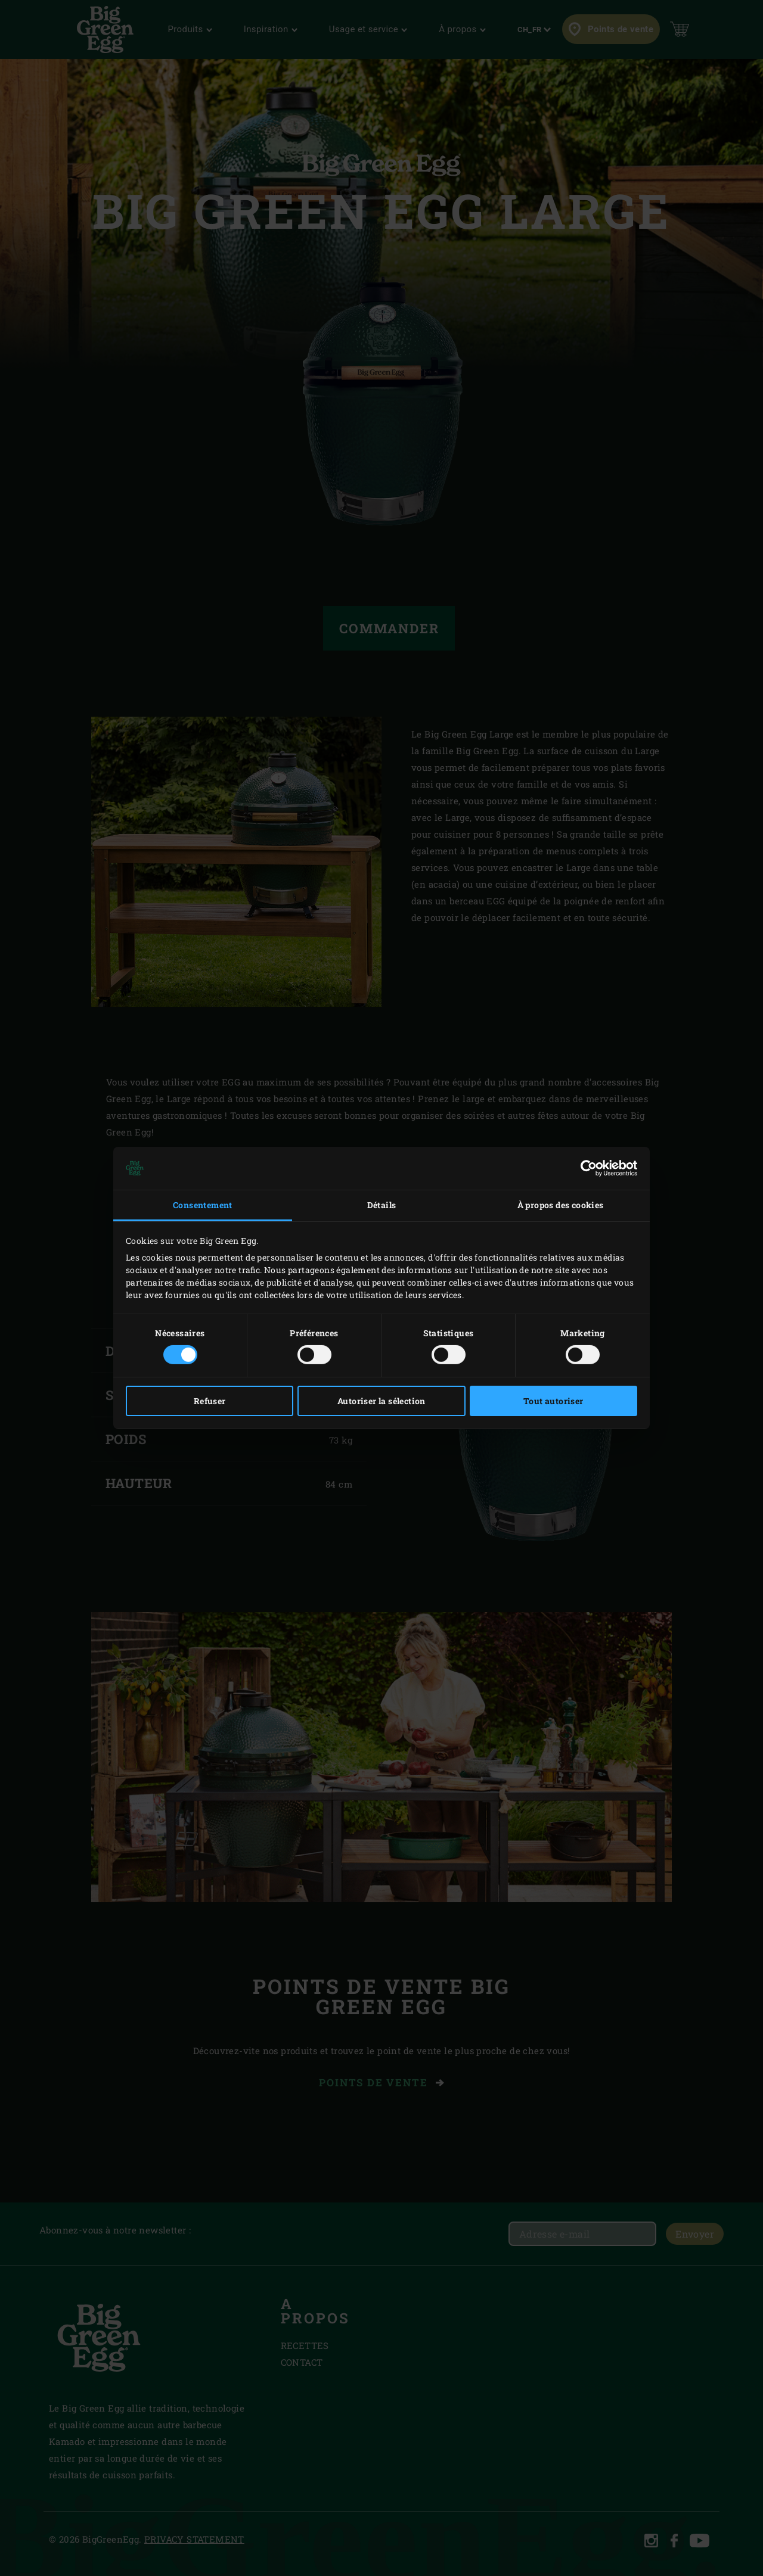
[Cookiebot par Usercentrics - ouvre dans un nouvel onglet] (585, 1168)
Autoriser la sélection (381, 1401)
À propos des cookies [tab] (560, 1205)
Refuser (210, 1401)
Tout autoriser (553, 1401)
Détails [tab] (381, 1205)
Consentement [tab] (202, 1205)
